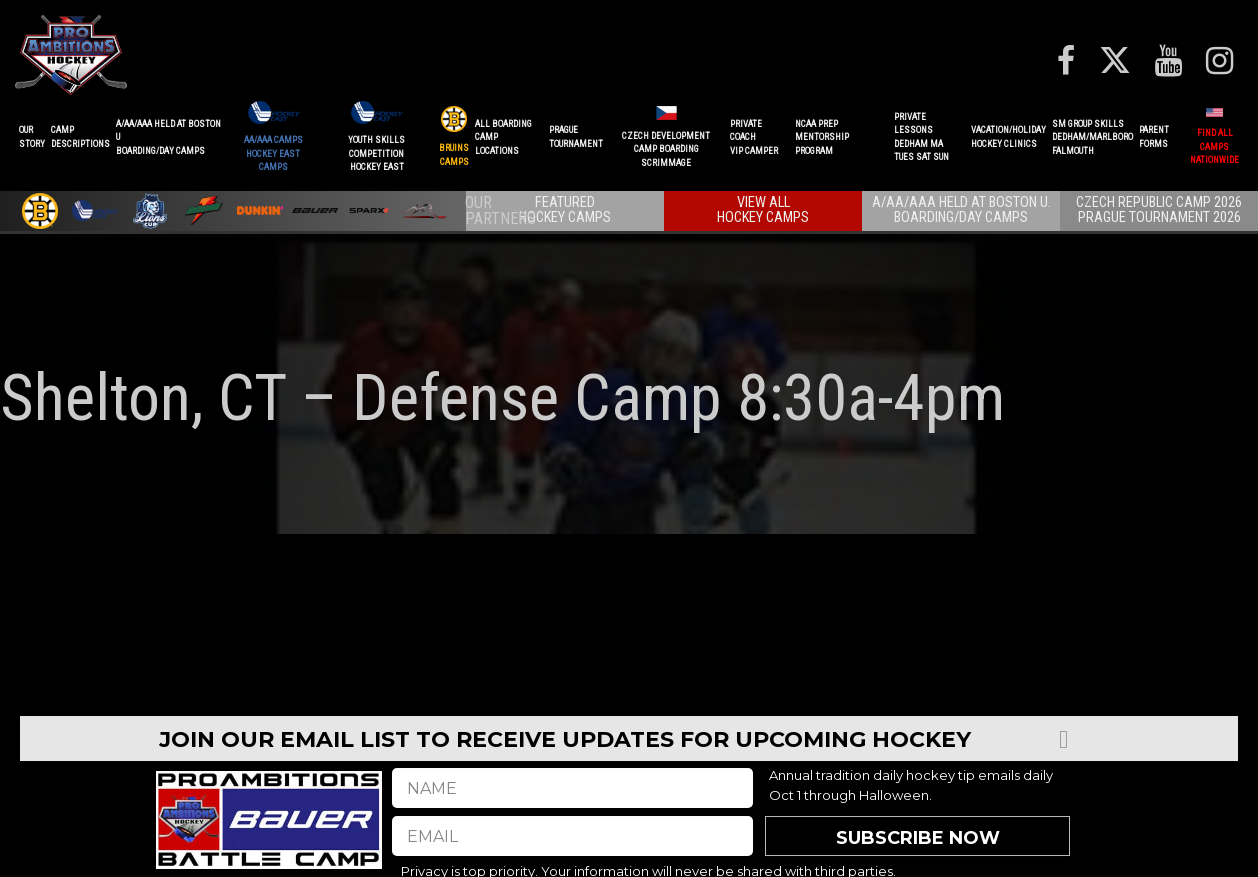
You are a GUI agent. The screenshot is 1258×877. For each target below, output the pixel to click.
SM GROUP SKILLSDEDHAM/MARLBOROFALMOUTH (1092, 137)
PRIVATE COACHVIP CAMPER (754, 137)
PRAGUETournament (576, 137)
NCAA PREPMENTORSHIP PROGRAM (822, 137)
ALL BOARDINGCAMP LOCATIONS (503, 137)
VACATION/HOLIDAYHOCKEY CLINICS (1008, 137)
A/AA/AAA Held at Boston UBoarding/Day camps (168, 137)
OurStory (32, 137)
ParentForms (1154, 137)
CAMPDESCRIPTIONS (80, 137)
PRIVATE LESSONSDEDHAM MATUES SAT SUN (921, 137)
